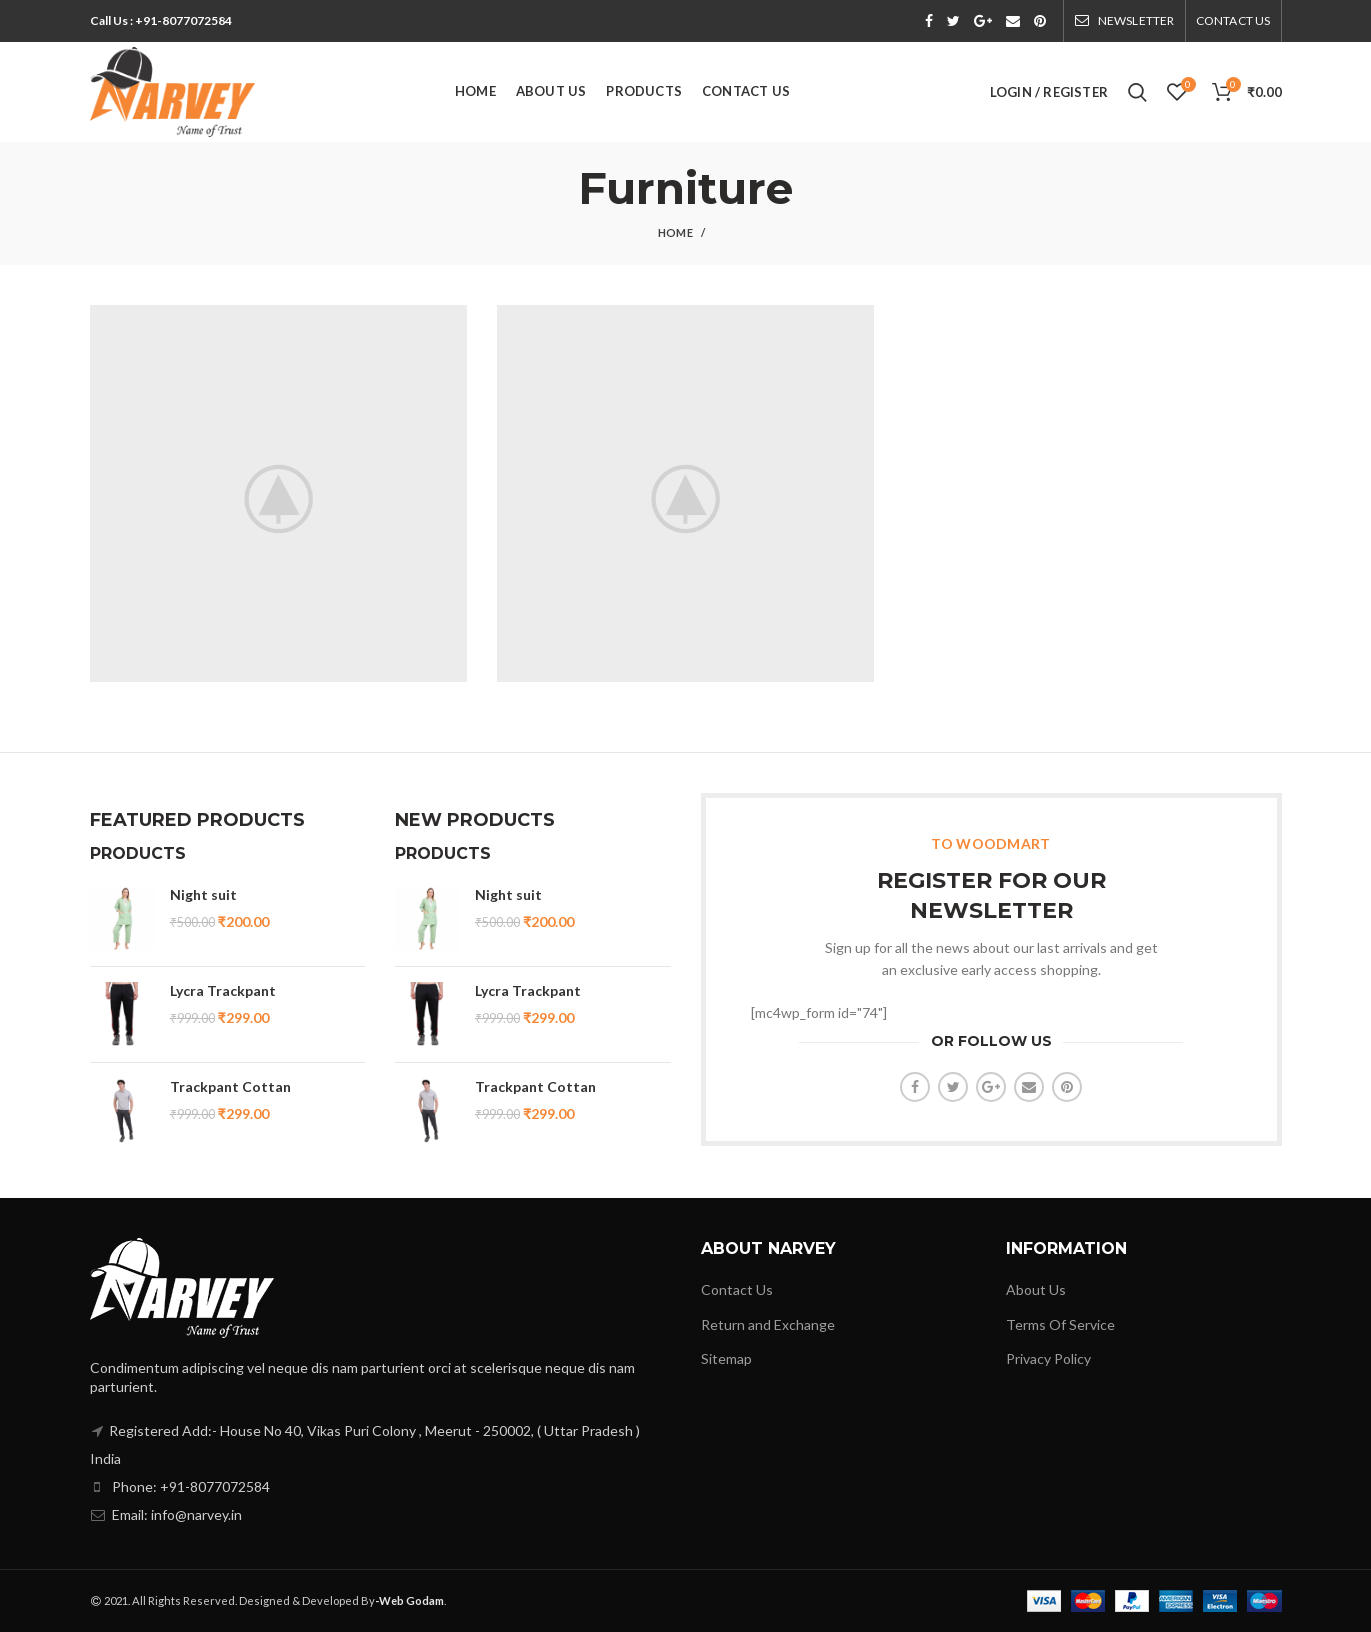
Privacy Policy (1048, 1358)
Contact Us (737, 1289)
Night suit (203, 894)
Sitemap (726, 1358)
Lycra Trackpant (223, 990)
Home (675, 232)
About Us (1036, 1289)
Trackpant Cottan (230, 1086)
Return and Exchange (768, 1324)
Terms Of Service (1060, 1324)
